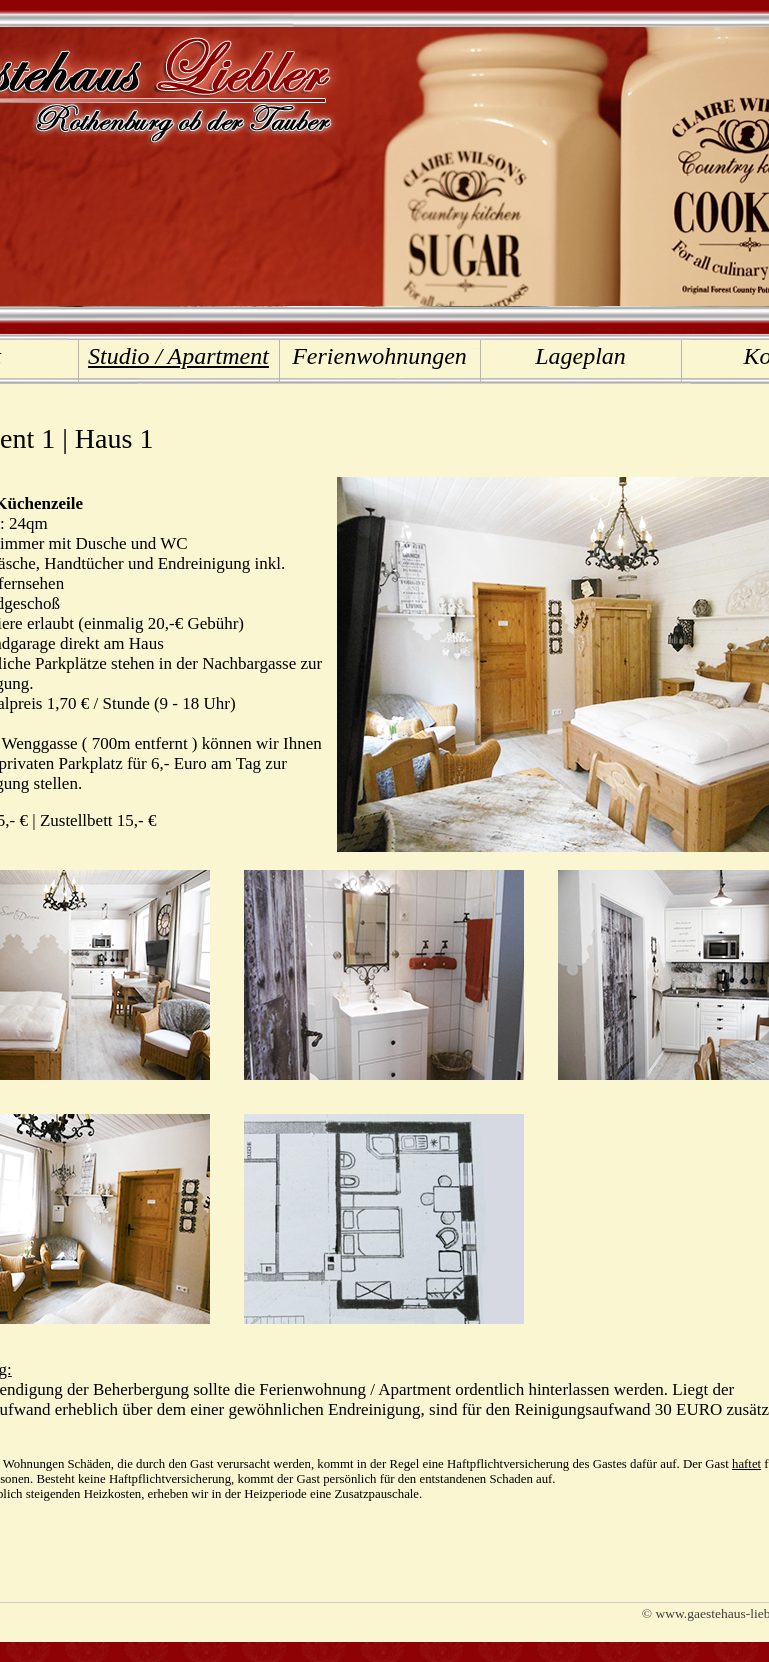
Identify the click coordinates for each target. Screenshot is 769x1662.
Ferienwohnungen (379, 356)
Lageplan (580, 356)
